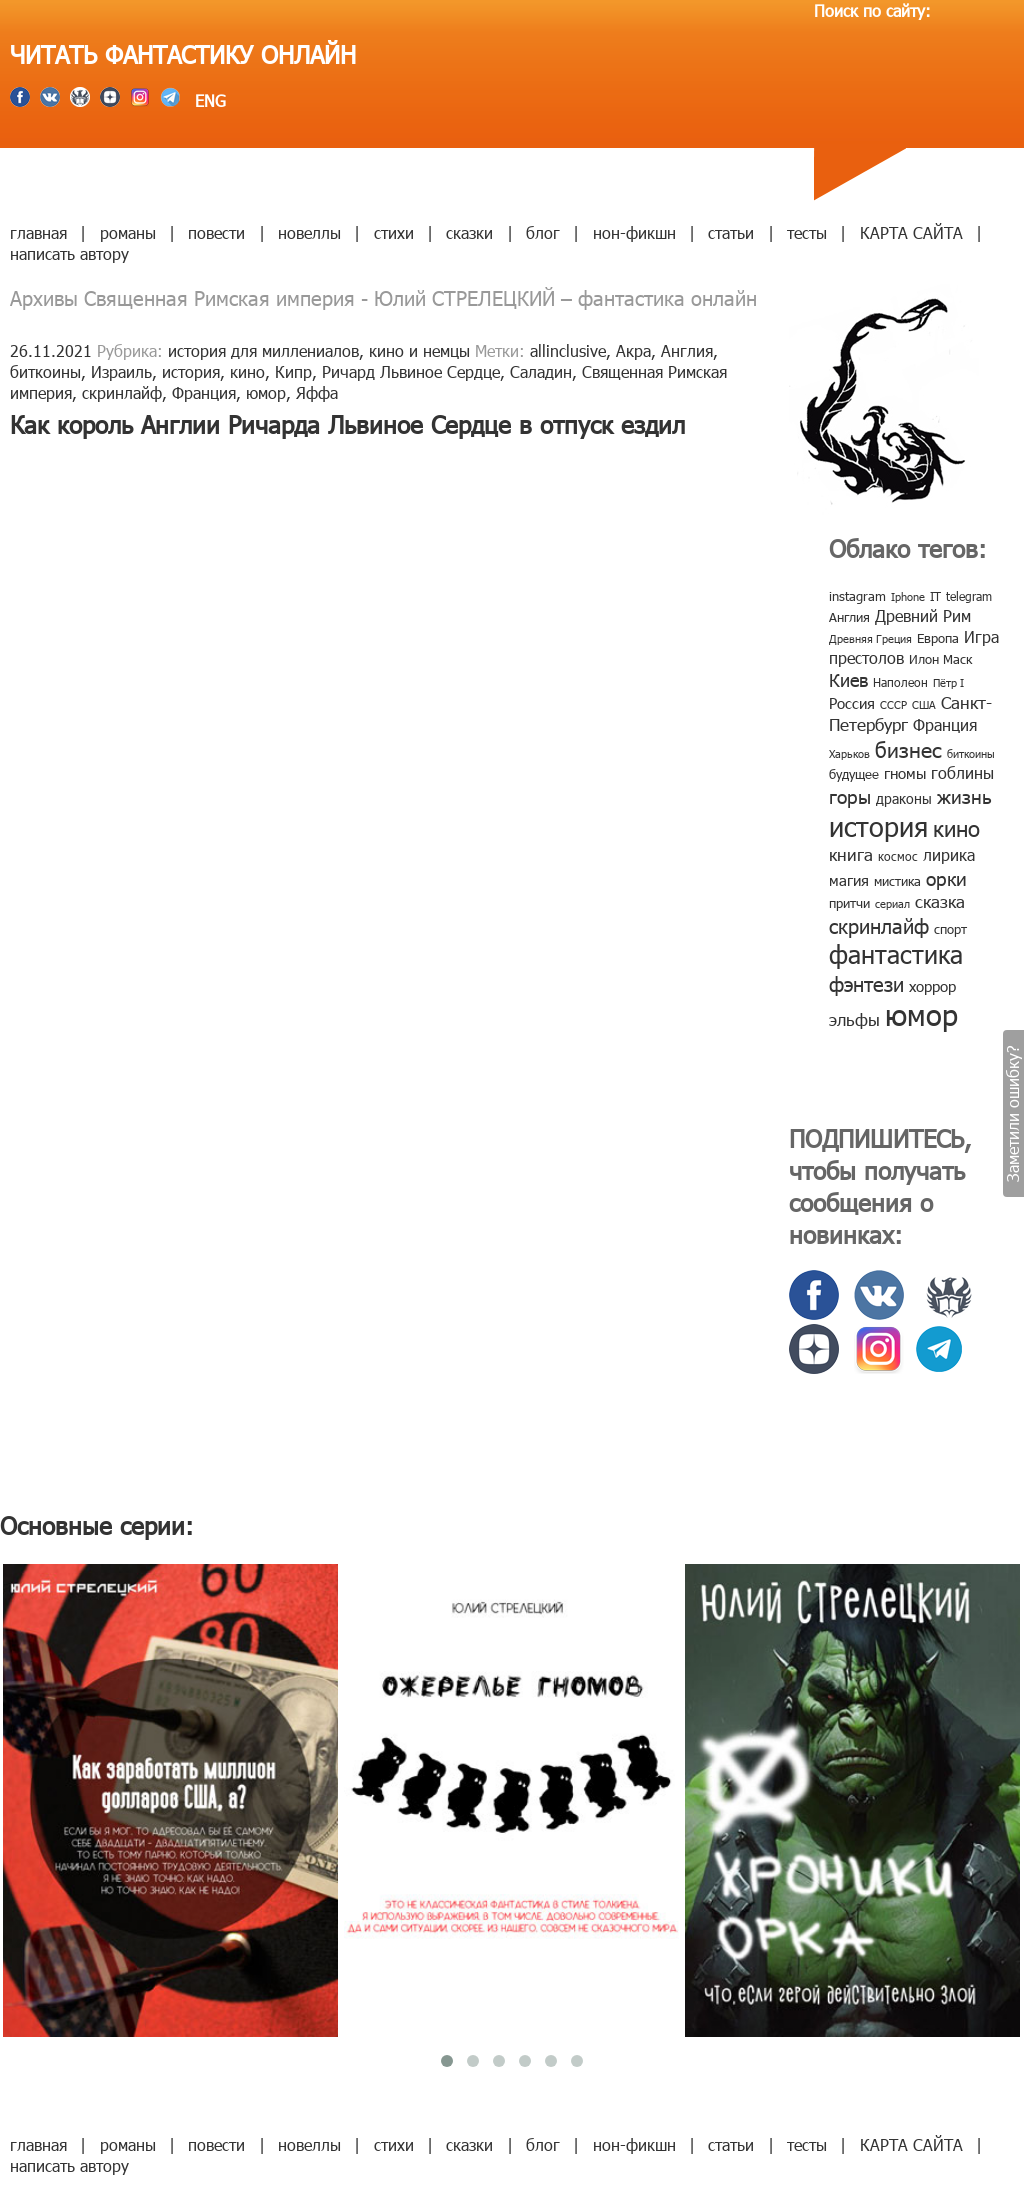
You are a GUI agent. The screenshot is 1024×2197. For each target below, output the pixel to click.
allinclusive (568, 350)
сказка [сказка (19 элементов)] (940, 901)
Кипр (293, 371)
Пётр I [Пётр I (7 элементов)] (948, 682)
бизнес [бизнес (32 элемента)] (908, 748)
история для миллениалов (263, 350)
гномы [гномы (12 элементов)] (905, 773)
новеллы (309, 232)
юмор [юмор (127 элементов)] (921, 1014)
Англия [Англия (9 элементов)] (849, 617)
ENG (208, 100)
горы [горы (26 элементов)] (850, 795)
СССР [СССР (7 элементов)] (893, 704)
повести (216, 232)
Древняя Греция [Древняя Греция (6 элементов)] (870, 638)
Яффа (317, 392)
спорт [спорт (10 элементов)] (950, 929)
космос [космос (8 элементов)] (898, 856)
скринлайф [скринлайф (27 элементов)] (879, 925)
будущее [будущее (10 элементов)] (854, 774)
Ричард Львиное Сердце (411, 371)
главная (38, 232)
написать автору (69, 253)
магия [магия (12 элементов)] (849, 880)
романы (128, 232)
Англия (687, 350)
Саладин (541, 371)
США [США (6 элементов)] (924, 704)
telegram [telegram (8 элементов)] (969, 596)
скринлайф (122, 392)
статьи (731, 232)
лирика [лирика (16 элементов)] (949, 854)
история (191, 371)
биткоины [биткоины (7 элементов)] (971, 753)
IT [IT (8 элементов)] (935, 596)
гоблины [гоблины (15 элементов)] (962, 772)
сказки (469, 232)
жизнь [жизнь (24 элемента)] (964, 795)
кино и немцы (419, 350)
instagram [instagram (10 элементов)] (857, 596)
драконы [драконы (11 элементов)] (904, 798)
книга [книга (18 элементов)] (851, 854)
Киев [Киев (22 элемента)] (848, 679)
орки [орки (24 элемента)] (946, 877)
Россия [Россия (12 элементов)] (852, 703)
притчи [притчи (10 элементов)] (849, 903)
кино (247, 371)
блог (543, 232)
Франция (204, 392)
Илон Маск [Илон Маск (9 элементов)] (940, 659)
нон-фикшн (634, 232)
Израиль (121, 371)
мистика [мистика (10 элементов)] (897, 881)
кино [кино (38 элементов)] (956, 827)
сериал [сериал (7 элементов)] (892, 903)
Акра (633, 350)
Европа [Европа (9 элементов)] (938, 638)
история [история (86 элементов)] (878, 825)
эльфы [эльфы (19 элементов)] (854, 1019)
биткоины (45, 371)
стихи (394, 232)
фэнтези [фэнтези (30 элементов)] (866, 983)
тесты (807, 232)
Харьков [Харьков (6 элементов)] (849, 753)
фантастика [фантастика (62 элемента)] (896, 954)
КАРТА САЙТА (911, 232)
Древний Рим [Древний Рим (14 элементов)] (923, 615)
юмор (266, 392)
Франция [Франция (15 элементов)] (945, 724)
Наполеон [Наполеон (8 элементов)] (900, 682)
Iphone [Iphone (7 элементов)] (908, 596)
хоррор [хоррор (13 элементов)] (932, 986)
